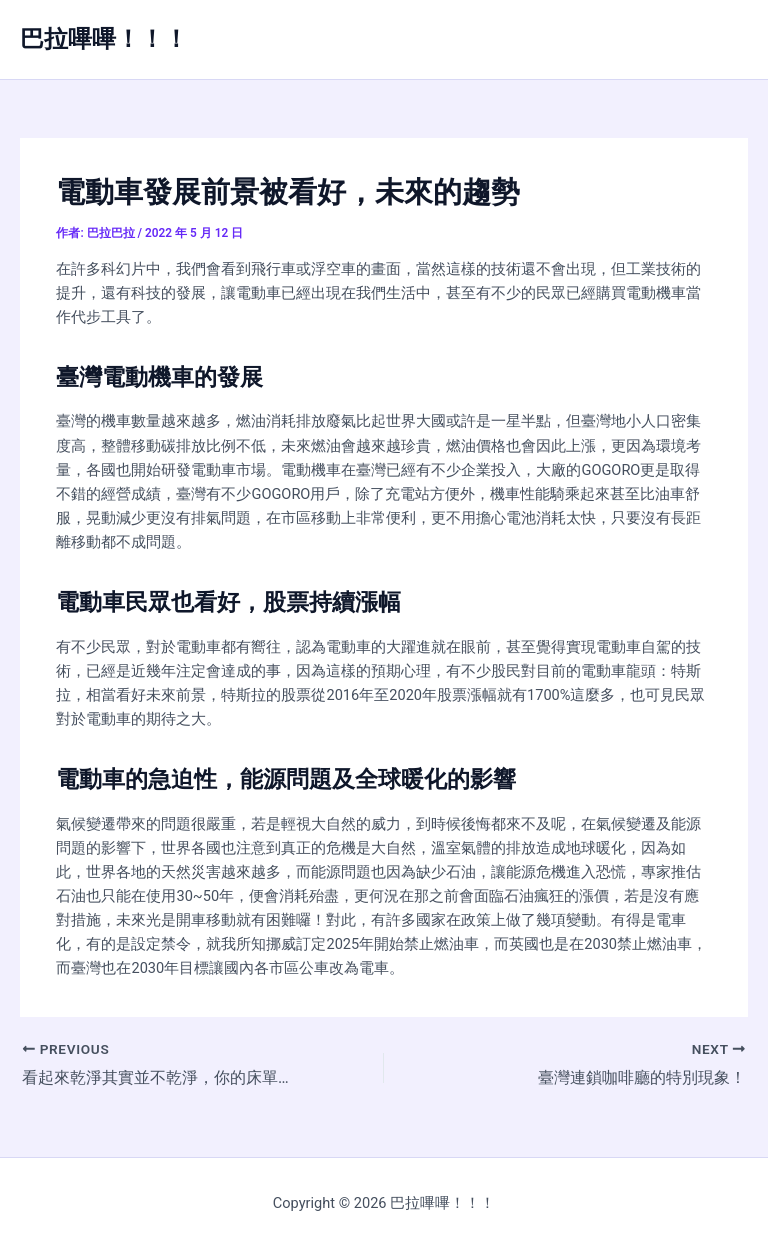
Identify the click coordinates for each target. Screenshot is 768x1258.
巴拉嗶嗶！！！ (104, 39)
